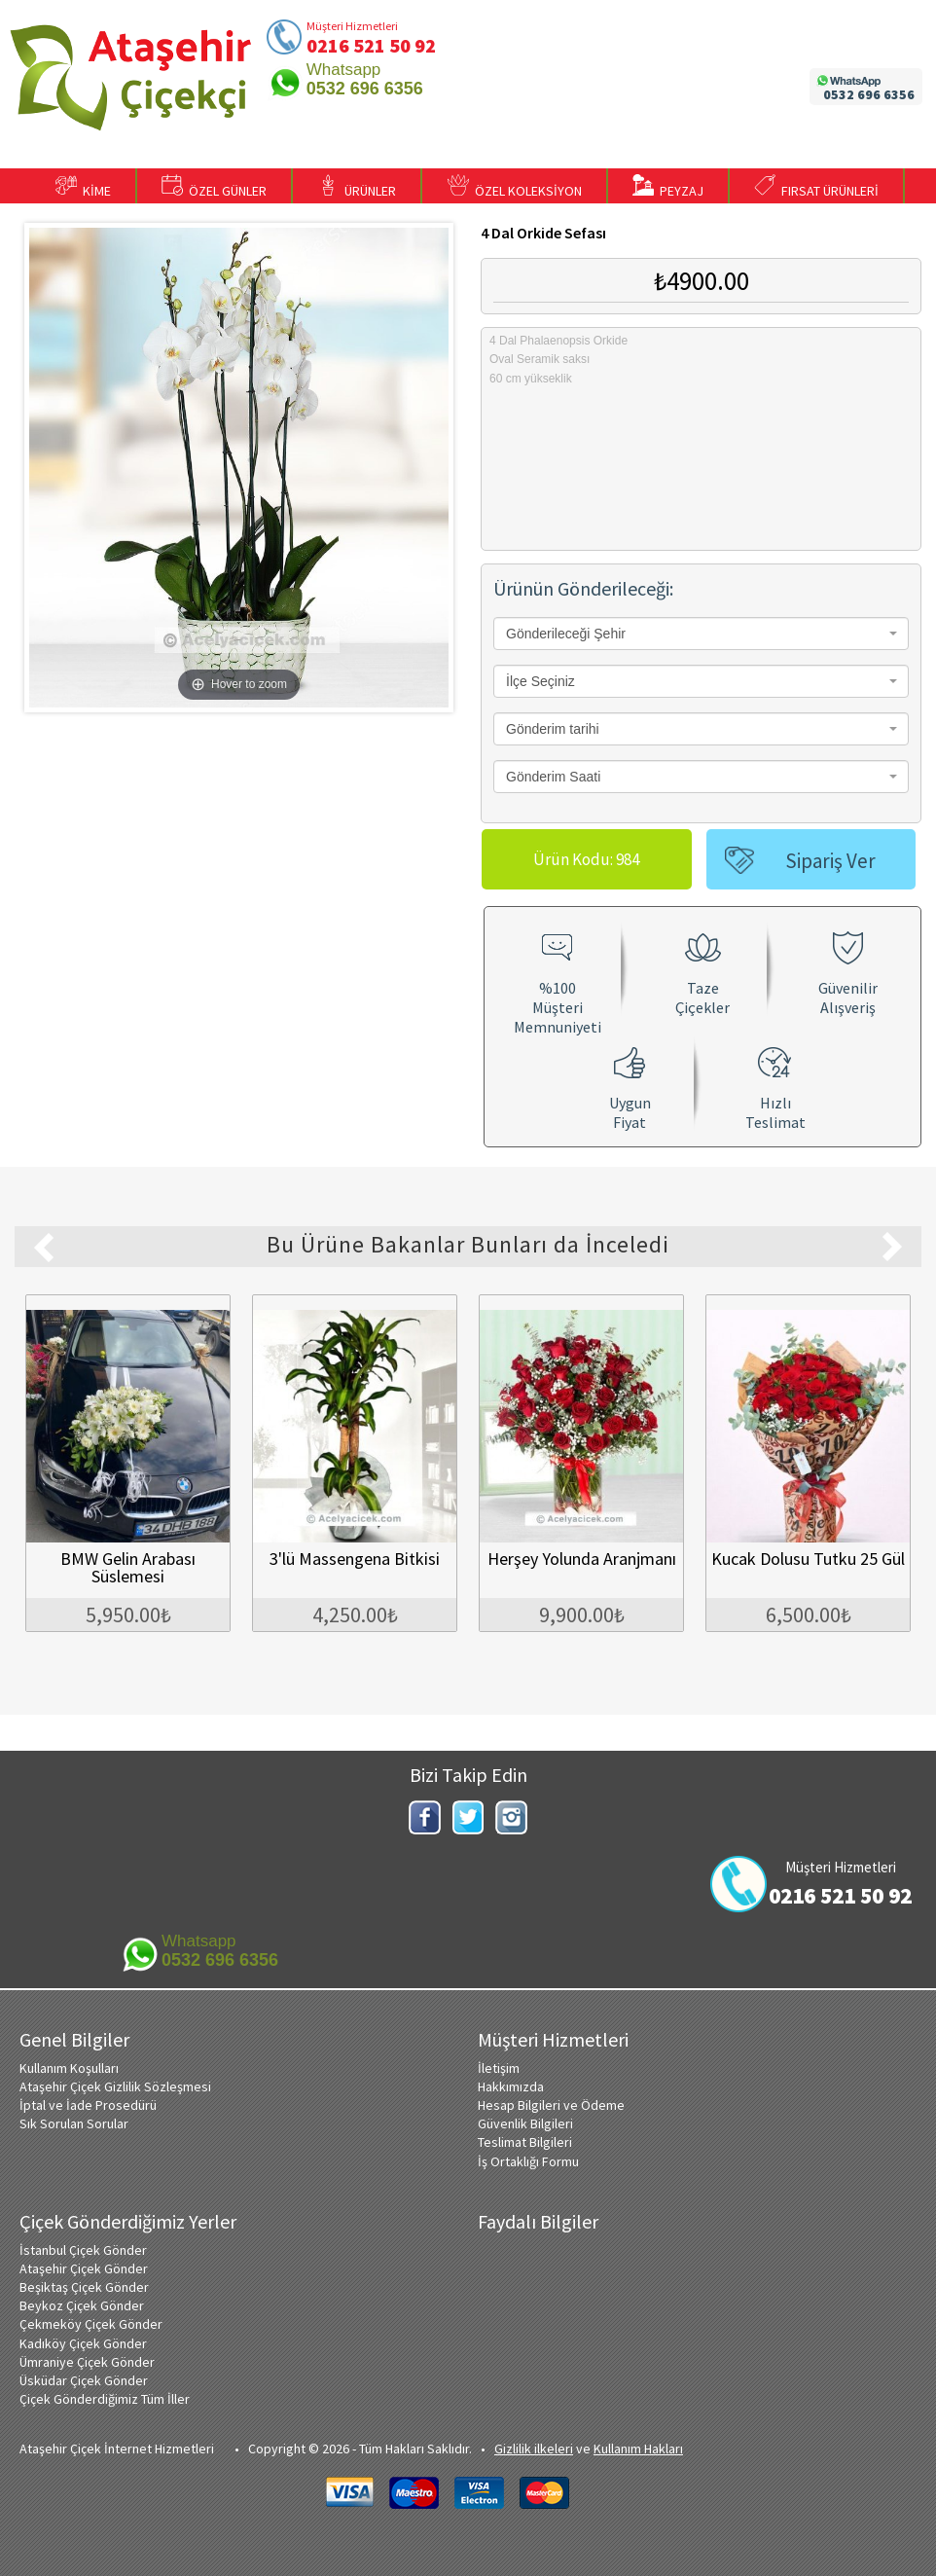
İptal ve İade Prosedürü (88, 2105)
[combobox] (701, 633)
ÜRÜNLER (356, 187)
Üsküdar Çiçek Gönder (83, 2380)
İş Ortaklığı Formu (528, 2161)
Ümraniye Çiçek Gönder (87, 2362)
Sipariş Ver (830, 861)
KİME (83, 187)
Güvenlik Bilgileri (525, 2123)
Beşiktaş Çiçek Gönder (84, 2287)
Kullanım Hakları (638, 2448)
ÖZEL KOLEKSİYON (515, 187)
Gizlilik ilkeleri (533, 2448)
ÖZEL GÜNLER (214, 187)
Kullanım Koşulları (69, 2068)
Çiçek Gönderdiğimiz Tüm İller (104, 2399)
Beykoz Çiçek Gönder (81, 2305)
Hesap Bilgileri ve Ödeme (551, 2105)
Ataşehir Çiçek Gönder (83, 2268)
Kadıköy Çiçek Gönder (83, 2343)
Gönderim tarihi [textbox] (552, 729)
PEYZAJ (667, 187)
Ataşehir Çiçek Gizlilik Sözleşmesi (115, 2086)
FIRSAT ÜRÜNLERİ (816, 187)
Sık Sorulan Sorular (73, 2123)
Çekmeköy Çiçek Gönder (90, 2324)
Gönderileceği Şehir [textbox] (566, 633)
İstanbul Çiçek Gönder (83, 2250)
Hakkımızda (511, 2086)
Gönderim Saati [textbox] (553, 776)
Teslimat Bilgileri (525, 2142)
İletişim (499, 2068)
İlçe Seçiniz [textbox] (540, 681)
